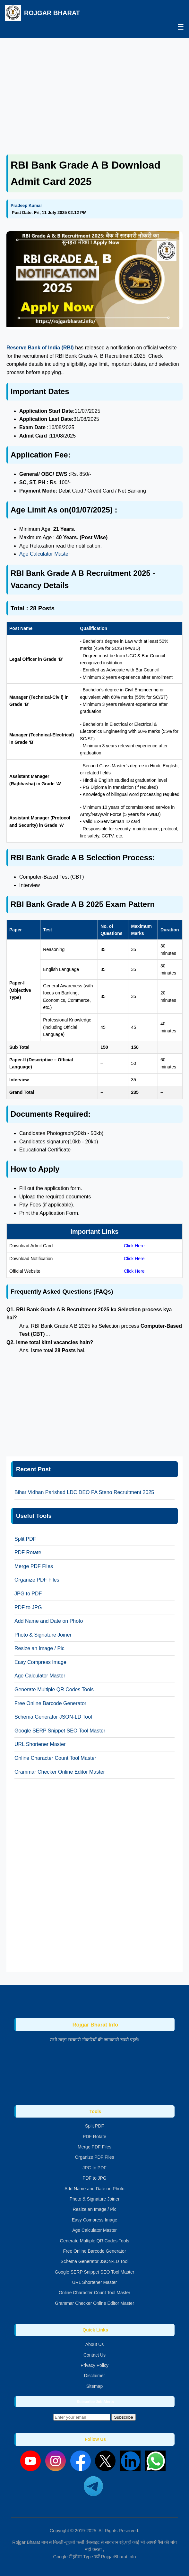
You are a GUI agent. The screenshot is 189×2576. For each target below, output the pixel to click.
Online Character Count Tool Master (55, 1758)
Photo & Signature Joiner (43, 1635)
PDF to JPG (28, 1607)
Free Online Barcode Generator (50, 1703)
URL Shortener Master (39, 1744)
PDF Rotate (27, 1552)
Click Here (134, 1245)
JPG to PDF (28, 1593)
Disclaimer (94, 2375)
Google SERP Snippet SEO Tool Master (59, 1730)
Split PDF (25, 1539)
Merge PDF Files (33, 1566)
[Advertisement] (94, 89)
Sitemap (94, 2386)
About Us (94, 2344)
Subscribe (123, 2417)
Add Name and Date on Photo (48, 1621)
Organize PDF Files (36, 1580)
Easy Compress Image (40, 1662)
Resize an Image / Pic (39, 1648)
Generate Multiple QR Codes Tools (54, 1689)
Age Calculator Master (44, 554)
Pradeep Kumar (26, 205)
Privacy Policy (94, 2365)
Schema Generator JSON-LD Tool (53, 1717)
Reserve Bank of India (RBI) (40, 347)
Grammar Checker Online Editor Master (59, 1772)
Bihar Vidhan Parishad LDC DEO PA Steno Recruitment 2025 (84, 1492)
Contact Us (94, 2355)
